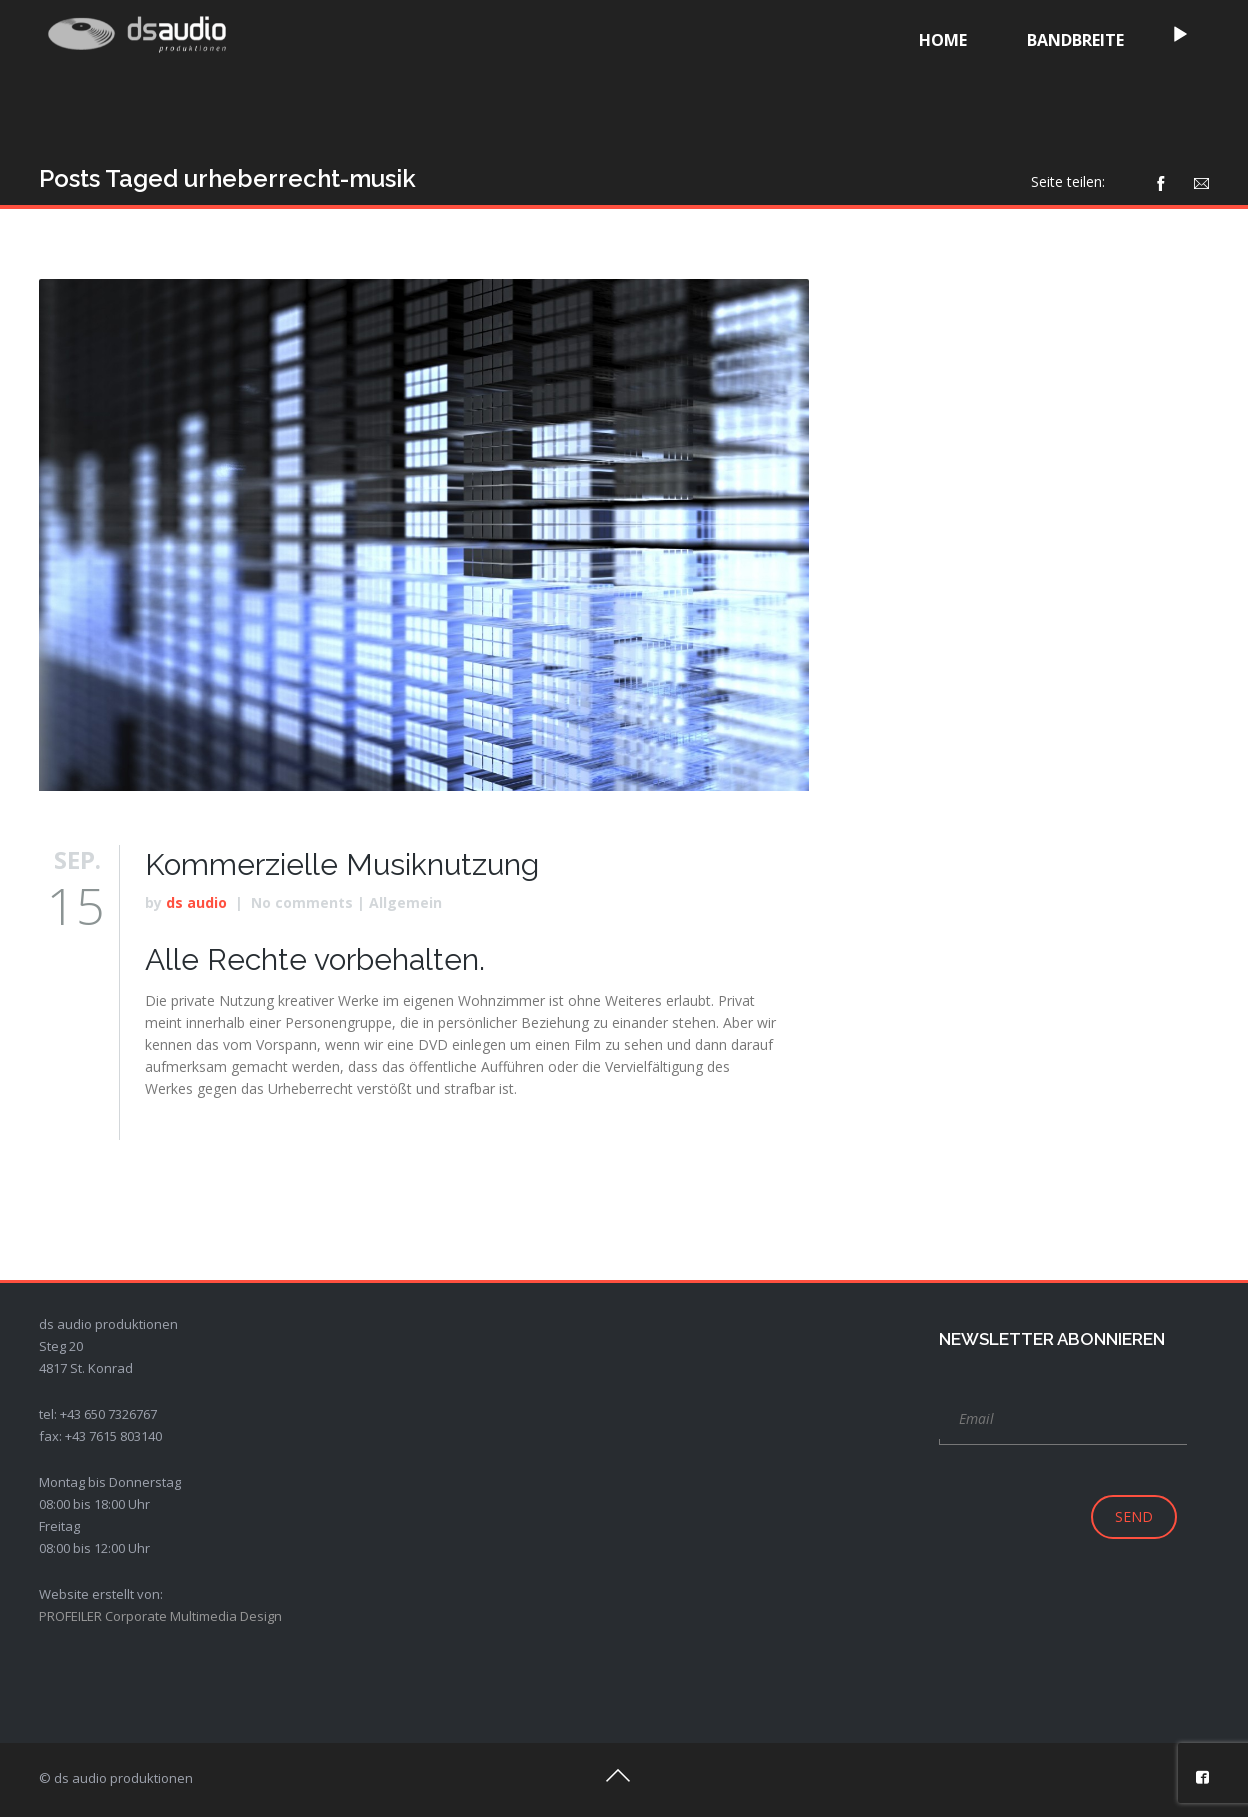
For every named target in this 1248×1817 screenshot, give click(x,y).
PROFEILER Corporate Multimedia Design (160, 1616)
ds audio (196, 902)
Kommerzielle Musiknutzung (342, 864)
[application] (916, 37)
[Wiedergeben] (915, 35)
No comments (302, 902)
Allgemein (405, 902)
